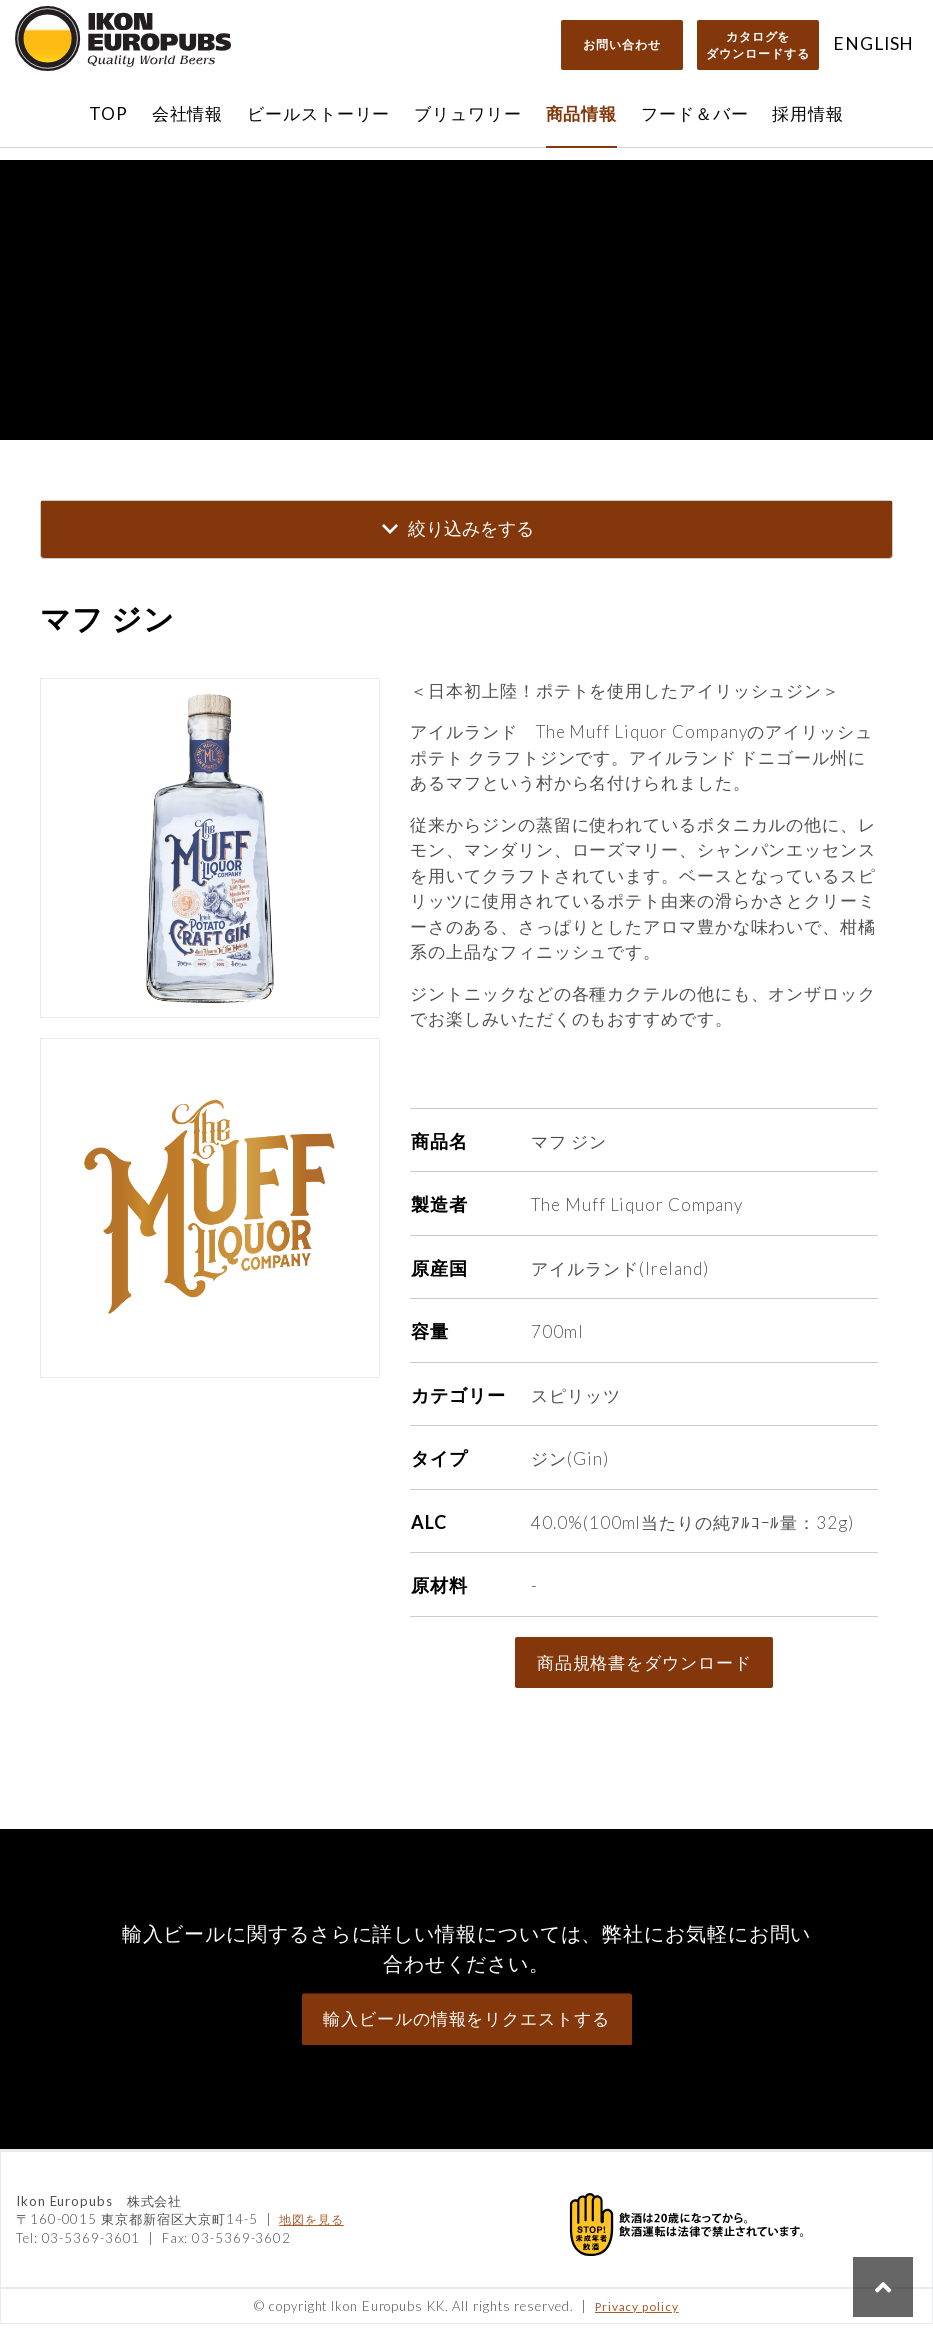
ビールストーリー (318, 113)
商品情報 (582, 113)
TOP (108, 113)
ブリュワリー (467, 113)
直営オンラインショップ (466, 179)
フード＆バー (694, 113)
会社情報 (188, 113)
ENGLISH (873, 43)
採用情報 (808, 113)
